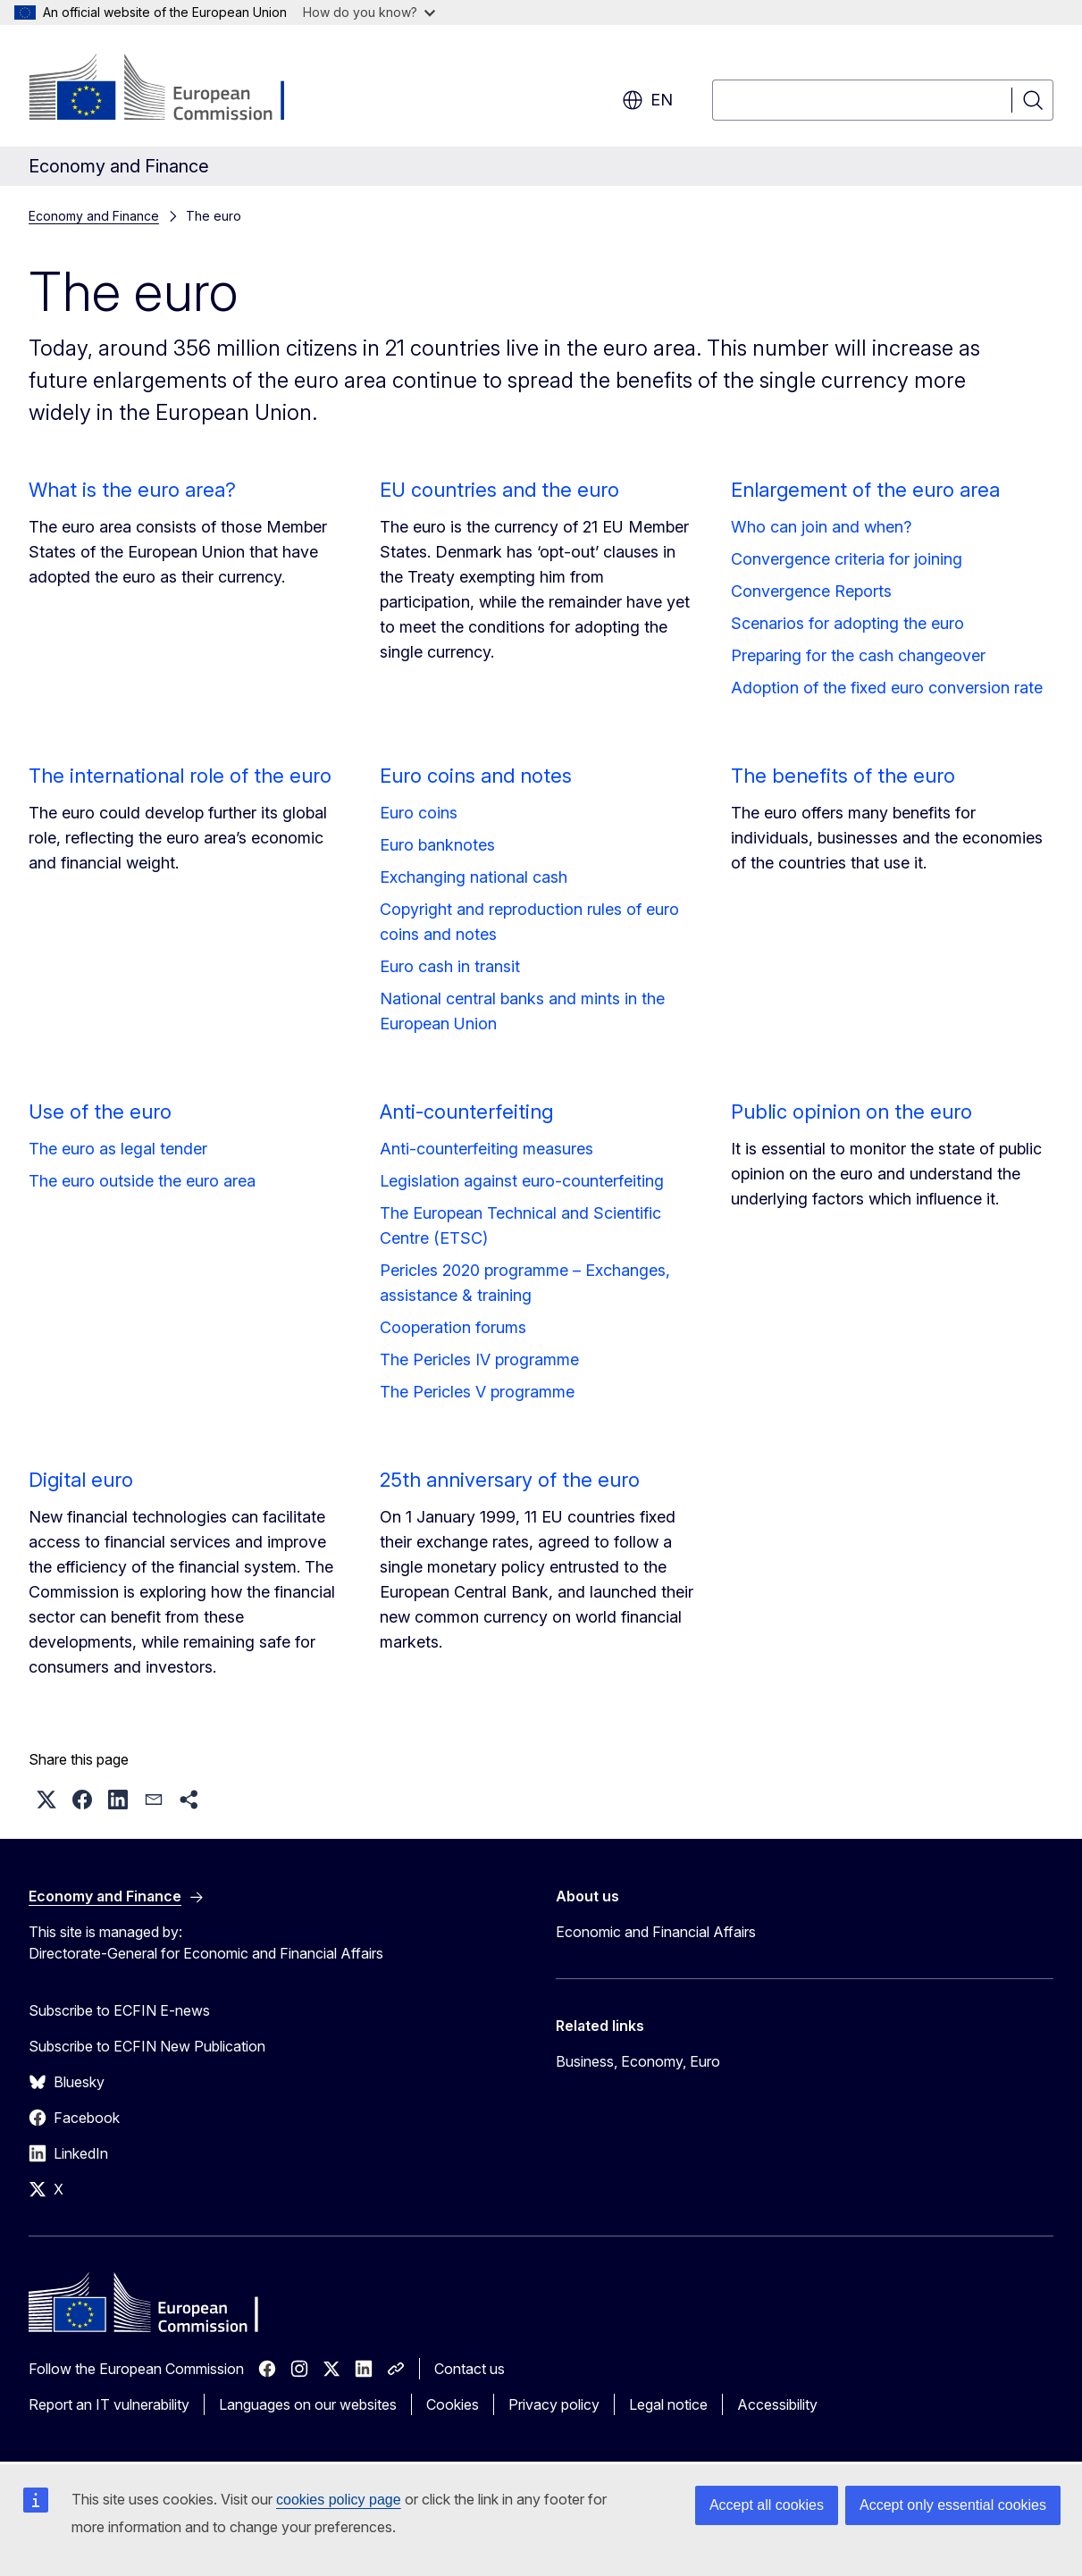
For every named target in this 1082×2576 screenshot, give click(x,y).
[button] (46, 1799)
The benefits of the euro (843, 775)
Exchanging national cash (473, 877)
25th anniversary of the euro (510, 1479)
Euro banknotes (437, 844)
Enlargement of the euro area (865, 489)
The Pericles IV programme (479, 1359)
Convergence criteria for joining (846, 559)
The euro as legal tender (118, 1148)
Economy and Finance (94, 215)
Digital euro (81, 1479)
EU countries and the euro (499, 489)
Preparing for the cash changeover (858, 655)
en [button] (647, 100)
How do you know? (369, 12)
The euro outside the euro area (142, 1180)
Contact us (469, 2369)
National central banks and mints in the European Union (522, 1011)
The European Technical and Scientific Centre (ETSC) (520, 1225)
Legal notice (668, 2404)
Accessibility (777, 2404)
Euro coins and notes (476, 775)
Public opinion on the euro (851, 1111)
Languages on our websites (308, 2404)
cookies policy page (338, 2499)
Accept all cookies (766, 2505)
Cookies (452, 2404)
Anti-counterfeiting (466, 1111)
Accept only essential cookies (953, 2505)
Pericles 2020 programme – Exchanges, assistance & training (525, 1283)
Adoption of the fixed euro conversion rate (887, 687)
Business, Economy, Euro (638, 2061)
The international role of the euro (180, 775)
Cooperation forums (453, 1327)
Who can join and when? (821, 526)
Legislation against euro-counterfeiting (522, 1180)
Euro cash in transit (450, 966)
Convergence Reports (811, 591)
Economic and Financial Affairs (656, 1932)
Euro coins (418, 812)
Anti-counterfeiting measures (486, 1148)
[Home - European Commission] (173, 89)
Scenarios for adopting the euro (847, 623)
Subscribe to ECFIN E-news (119, 2010)
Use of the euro (100, 1111)
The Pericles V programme (477, 1391)
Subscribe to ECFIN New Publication (147, 2046)
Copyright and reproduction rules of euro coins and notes (529, 922)
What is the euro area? (132, 489)
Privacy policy (554, 2404)
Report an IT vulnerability (109, 2404)
